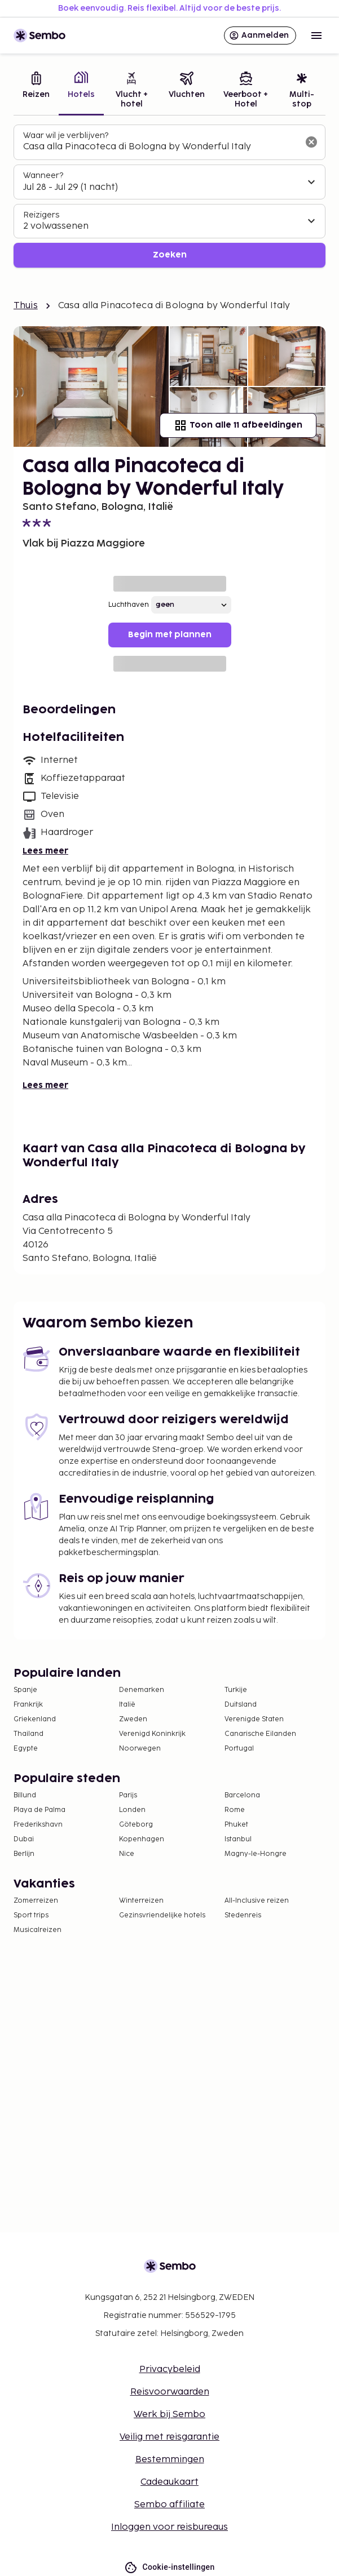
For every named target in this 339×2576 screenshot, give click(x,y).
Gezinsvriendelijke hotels (162, 1915)
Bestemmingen (169, 2459)
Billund (25, 1795)
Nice (126, 1854)
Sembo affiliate (169, 2504)
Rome (234, 1810)
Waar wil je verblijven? (65, 135)
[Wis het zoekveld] (311, 142)
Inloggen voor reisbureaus (169, 2527)
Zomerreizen (36, 1901)
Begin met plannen (170, 634)
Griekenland (35, 1719)
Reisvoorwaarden (169, 2392)
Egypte (26, 1748)
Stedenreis (242, 1915)
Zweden (133, 1719)
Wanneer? (43, 175)
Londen (132, 1810)
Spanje (25, 1690)
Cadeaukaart (169, 2482)
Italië (127, 1704)
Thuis (26, 305)
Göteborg (136, 1824)
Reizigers (41, 215)
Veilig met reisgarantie (169, 2437)
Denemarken (141, 1690)
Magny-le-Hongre (255, 1854)
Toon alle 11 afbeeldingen (238, 425)
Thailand (28, 1734)
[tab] (36, 91)
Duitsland (240, 1704)
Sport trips (31, 1915)
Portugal (239, 1748)
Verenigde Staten (254, 1719)
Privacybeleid (169, 2369)
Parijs (128, 1795)
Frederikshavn (38, 1824)
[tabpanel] (169, 196)
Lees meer (45, 851)
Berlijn (24, 1854)
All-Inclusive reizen (256, 1901)
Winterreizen (141, 1901)
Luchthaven (128, 605)
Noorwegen (140, 1748)
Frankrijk (28, 1704)
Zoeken (170, 255)
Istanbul (238, 1839)
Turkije (235, 1690)
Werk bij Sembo (169, 2414)
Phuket (236, 1824)
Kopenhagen (141, 1839)
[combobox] (160, 147)
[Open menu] (316, 35)
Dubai (24, 1839)
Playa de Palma (39, 1810)
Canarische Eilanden (260, 1734)
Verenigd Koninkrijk (152, 1734)
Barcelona (242, 1795)
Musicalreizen (37, 1930)
